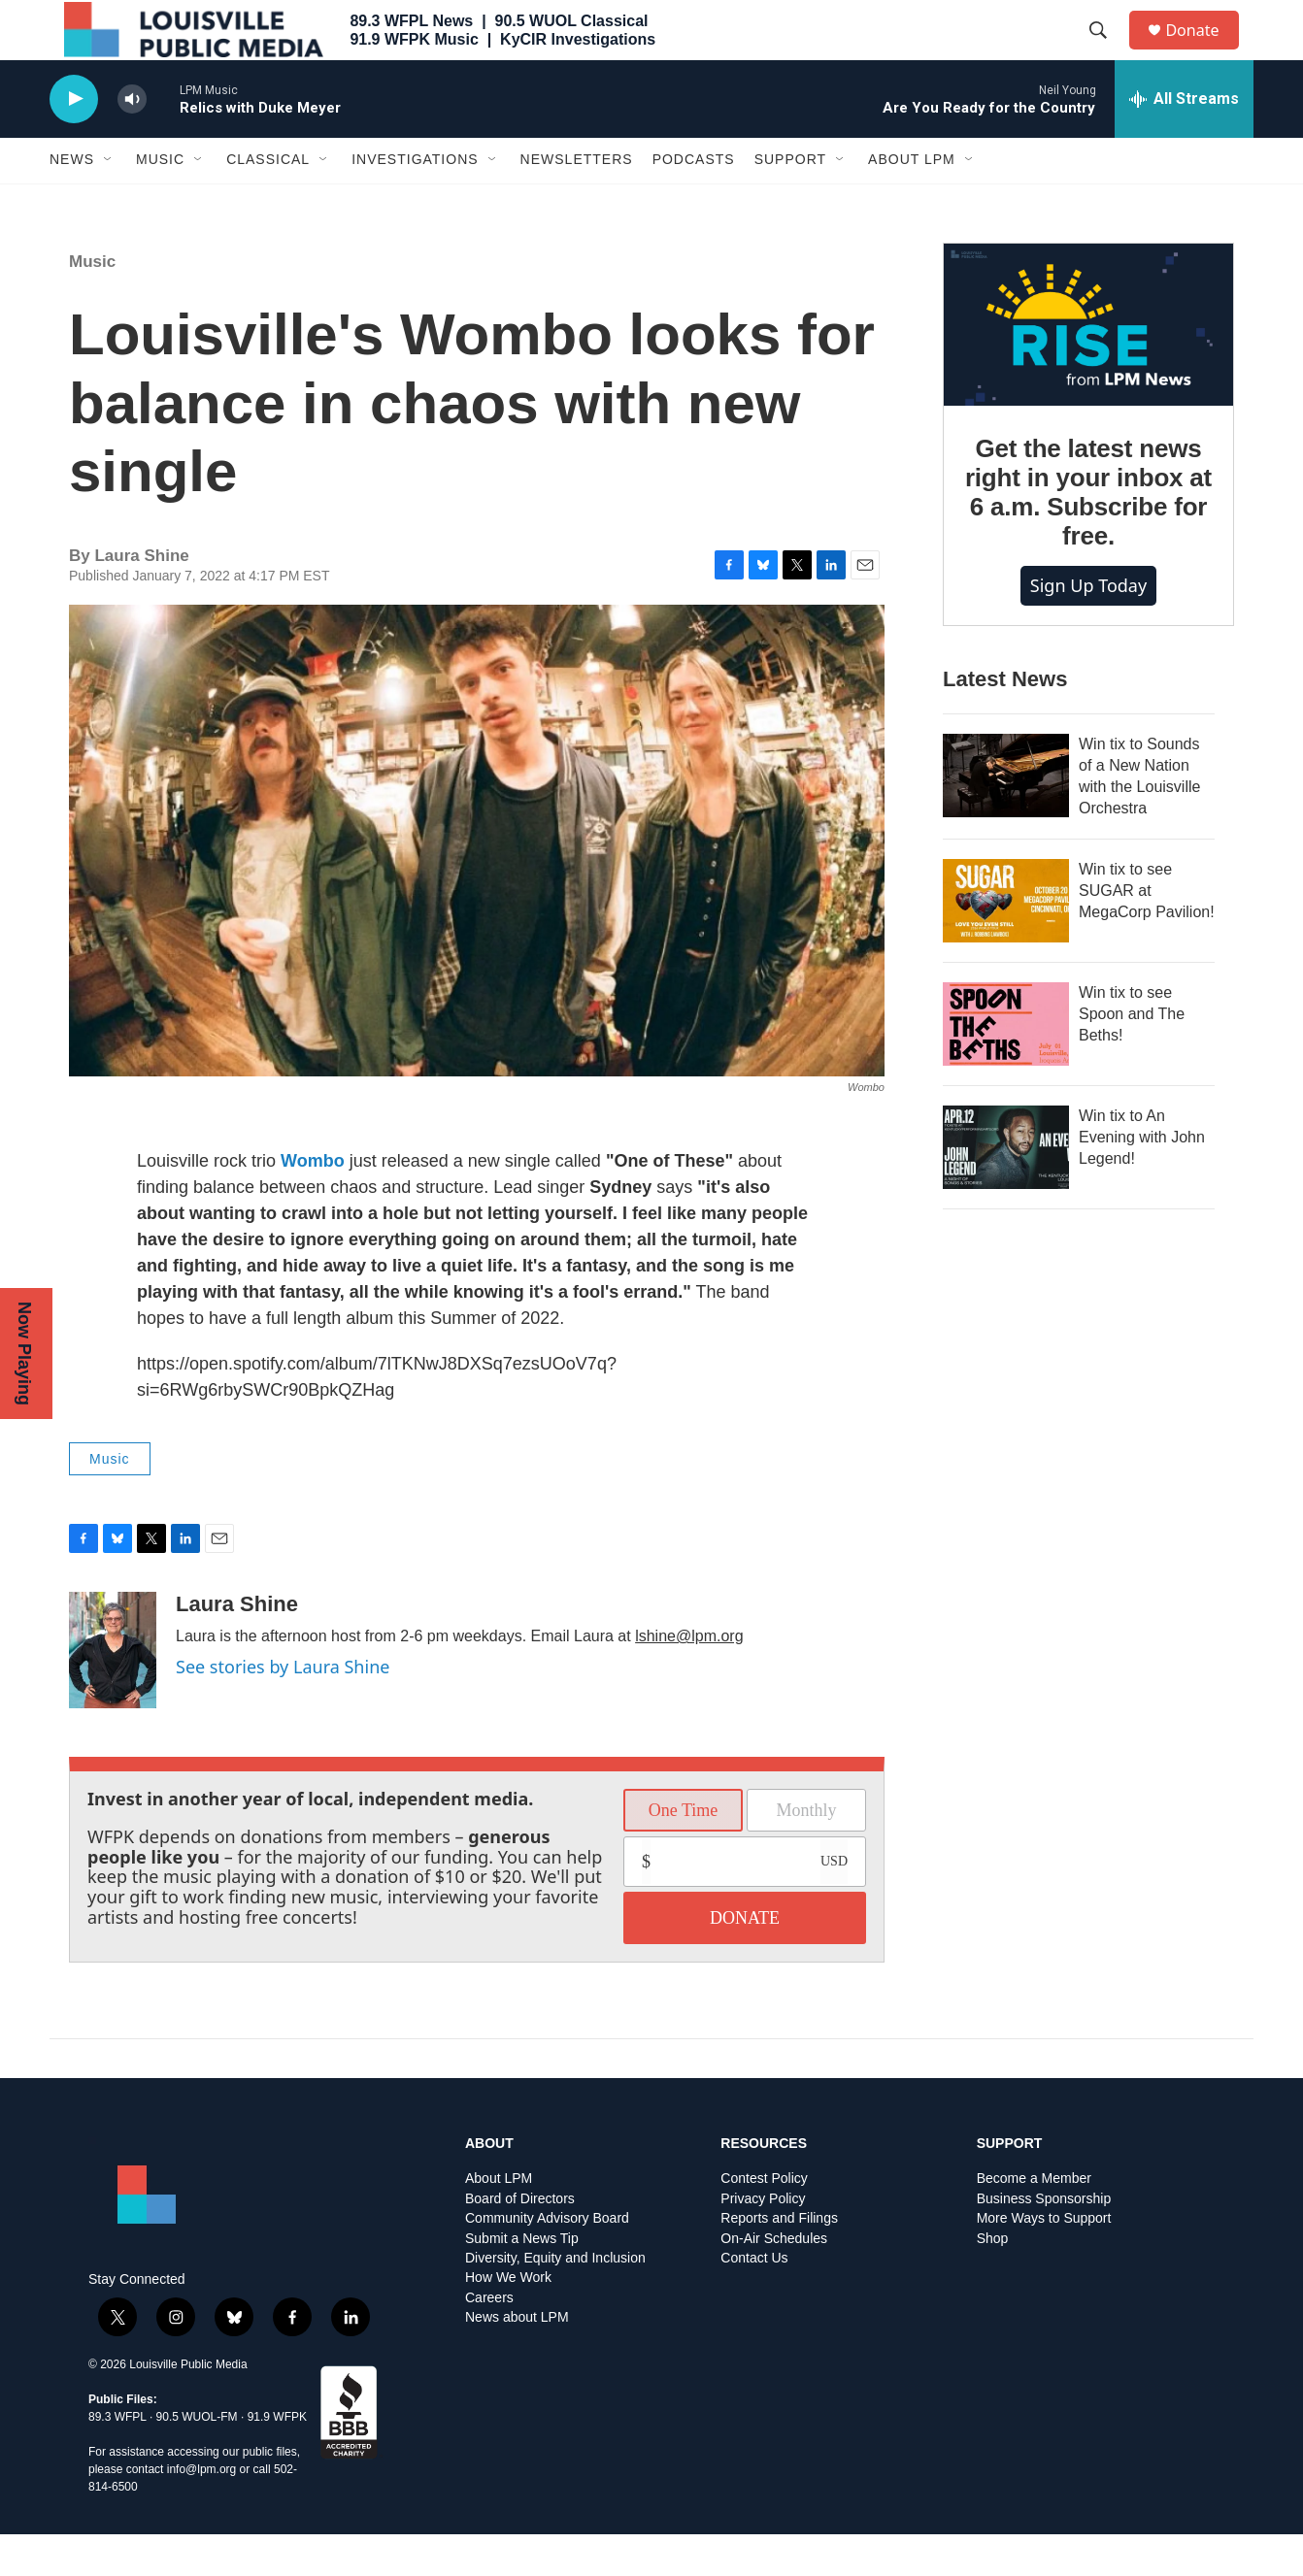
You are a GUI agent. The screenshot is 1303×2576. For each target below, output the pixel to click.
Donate (1204, 51)
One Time (683, 1852)
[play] (73, 141)
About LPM (911, 202)
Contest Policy (763, 2220)
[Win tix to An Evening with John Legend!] (1006, 1189)
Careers (489, 2339)
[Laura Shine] (112, 1692)
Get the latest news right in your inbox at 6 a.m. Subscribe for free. (1088, 535)
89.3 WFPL (117, 2458)
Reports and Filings (779, 2260)
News (72, 202)
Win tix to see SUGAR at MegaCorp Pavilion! (1147, 932)
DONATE (745, 1959)
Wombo (313, 1202)
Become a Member (1034, 2220)
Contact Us (753, 2300)
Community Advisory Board (547, 2260)
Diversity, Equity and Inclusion (555, 2300)
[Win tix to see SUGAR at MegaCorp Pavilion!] (1006, 942)
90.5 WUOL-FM (197, 2458)
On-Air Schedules (773, 2280)
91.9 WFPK (277, 2458)
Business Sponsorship (1044, 2240)
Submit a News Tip (522, 2280)
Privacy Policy (762, 2240)
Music (160, 202)
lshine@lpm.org (689, 1677)
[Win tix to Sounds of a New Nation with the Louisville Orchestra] (1006, 817)
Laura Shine (237, 1646)
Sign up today (1088, 627)
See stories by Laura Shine (282, 1708)
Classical (268, 202)
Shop (993, 2280)
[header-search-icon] (1106, 51)
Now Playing (24, 1353)
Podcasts (693, 202)
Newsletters (576, 202)
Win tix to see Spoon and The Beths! (1132, 1055)
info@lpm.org (202, 2511)
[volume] (132, 141)
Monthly (806, 1852)
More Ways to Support (1044, 2260)
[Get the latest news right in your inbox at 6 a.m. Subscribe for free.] (1088, 366)
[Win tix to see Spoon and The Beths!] (1006, 1065)
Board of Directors (520, 2240)
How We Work (508, 2320)
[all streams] (1184, 141)
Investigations (414, 202)
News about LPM (517, 2360)
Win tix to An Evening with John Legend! (1142, 1178)
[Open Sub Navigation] (109, 202)
